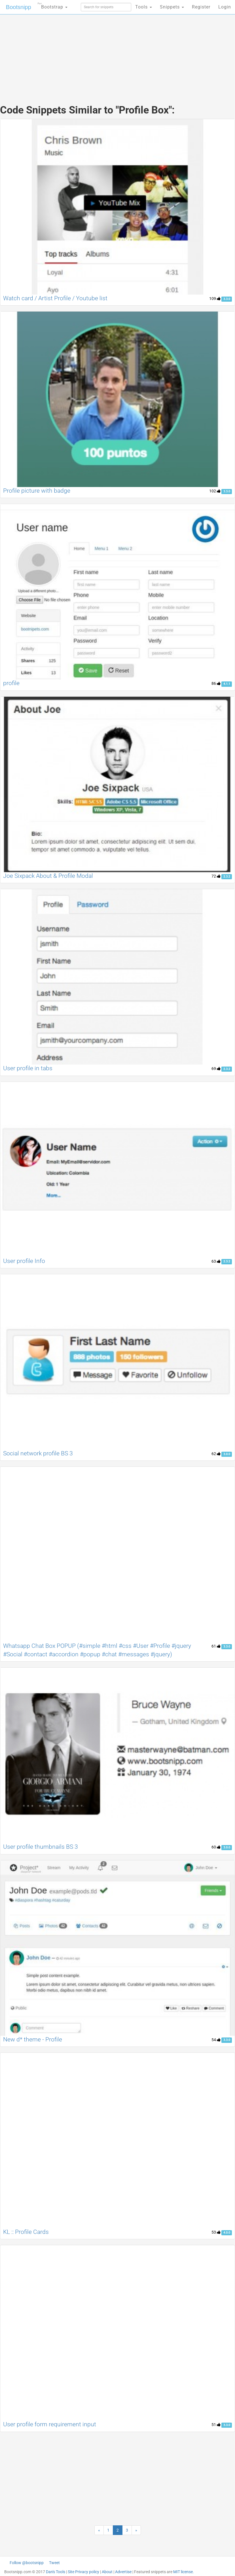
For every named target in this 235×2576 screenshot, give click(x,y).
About (107, 2571)
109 (215, 298)
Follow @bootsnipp (27, 2562)
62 (216, 1453)
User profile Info (24, 1261)
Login (224, 7)
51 (216, 2424)
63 (216, 1261)
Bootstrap (52, 5)
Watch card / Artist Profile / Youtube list (55, 298)
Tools (143, 7)
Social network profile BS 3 (38, 1453)
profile (11, 683)
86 (216, 683)
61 (216, 1646)
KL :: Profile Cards (26, 2231)
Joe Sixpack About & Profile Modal (48, 875)
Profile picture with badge (36, 490)
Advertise (123, 2571)
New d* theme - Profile (32, 2039)
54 (216, 2039)
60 (216, 1847)
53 (216, 2232)
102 (215, 491)
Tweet (54, 2562)
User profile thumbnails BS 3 (40, 1846)
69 (216, 1068)
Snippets (172, 7)
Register (201, 7)
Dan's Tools (55, 2571)
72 (216, 876)
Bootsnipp (18, 7)
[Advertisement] (118, 53)
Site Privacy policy (83, 2571)
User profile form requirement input (49, 2424)
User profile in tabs (27, 1068)
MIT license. (183, 2571)
